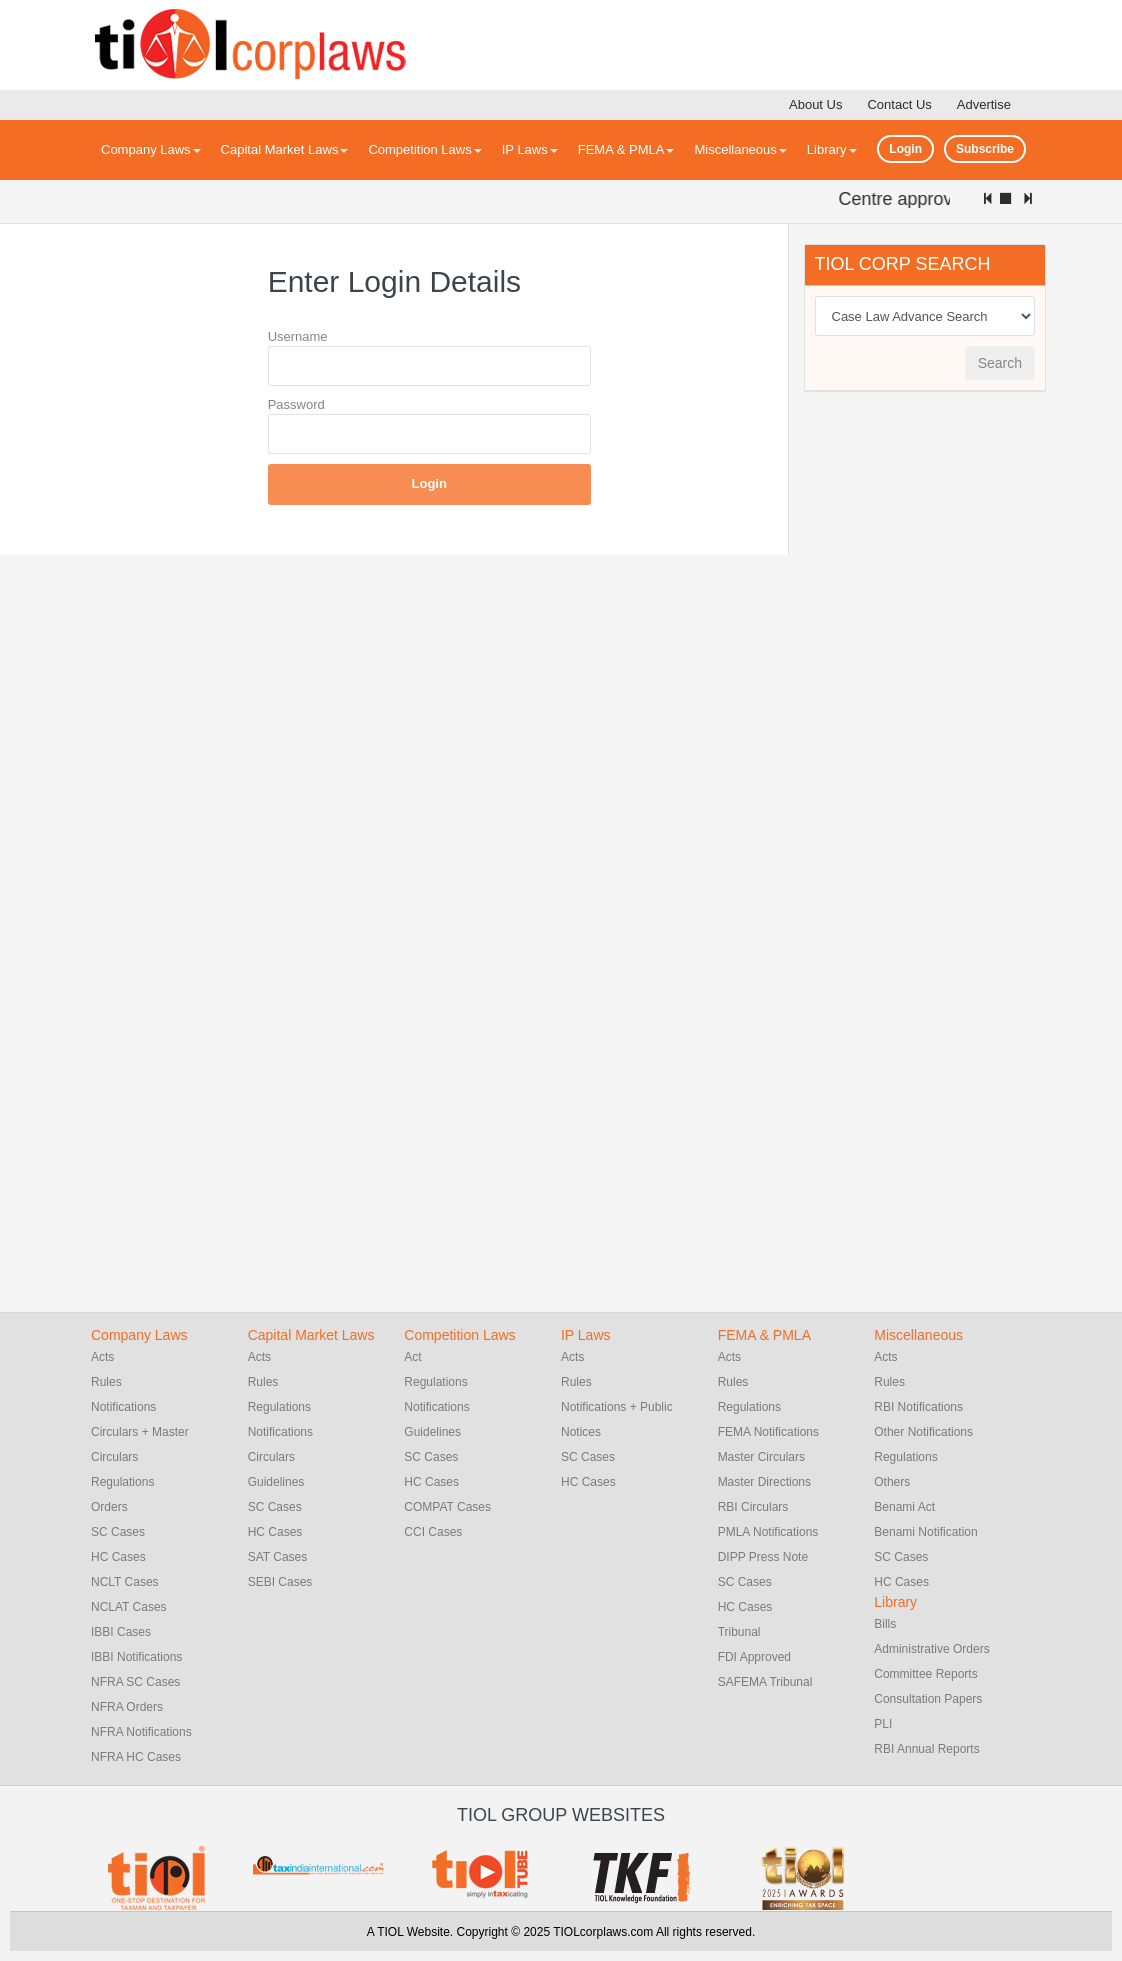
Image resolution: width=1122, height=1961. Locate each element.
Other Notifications (923, 1432)
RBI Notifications (918, 1407)
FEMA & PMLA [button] (626, 149)
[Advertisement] (954, 712)
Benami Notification (925, 1532)
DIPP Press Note (763, 1557)
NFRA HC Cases (136, 1757)
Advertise (984, 104)
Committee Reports (925, 1674)
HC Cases (118, 1557)
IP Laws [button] (530, 149)
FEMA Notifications (768, 1432)
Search (1000, 363)
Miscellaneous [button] (740, 149)
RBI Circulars (753, 1507)
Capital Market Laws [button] (285, 149)
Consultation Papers (928, 1699)
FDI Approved (754, 1657)
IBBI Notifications (136, 1657)
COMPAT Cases (447, 1507)
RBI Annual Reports (926, 1749)
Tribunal (739, 1632)
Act (412, 1357)
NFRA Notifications (141, 1732)
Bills (885, 1624)
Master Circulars (761, 1457)
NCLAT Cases (129, 1607)
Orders (109, 1507)
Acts (102, 1357)
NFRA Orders (127, 1707)
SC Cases (118, 1532)
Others (892, 1482)
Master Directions (764, 1482)
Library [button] (832, 149)
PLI (883, 1724)
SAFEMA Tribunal (765, 1682)
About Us (815, 104)
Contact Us (899, 104)
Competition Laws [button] (424, 149)
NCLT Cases (125, 1582)
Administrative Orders (931, 1649)
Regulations (122, 1482)
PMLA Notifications (768, 1532)
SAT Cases (278, 1557)
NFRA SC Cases (135, 1682)
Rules (106, 1382)
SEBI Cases (280, 1582)
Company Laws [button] (151, 149)
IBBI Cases (121, 1632)
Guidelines (276, 1482)
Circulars (271, 1457)
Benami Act (904, 1507)
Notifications (123, 1407)
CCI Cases (433, 1532)
